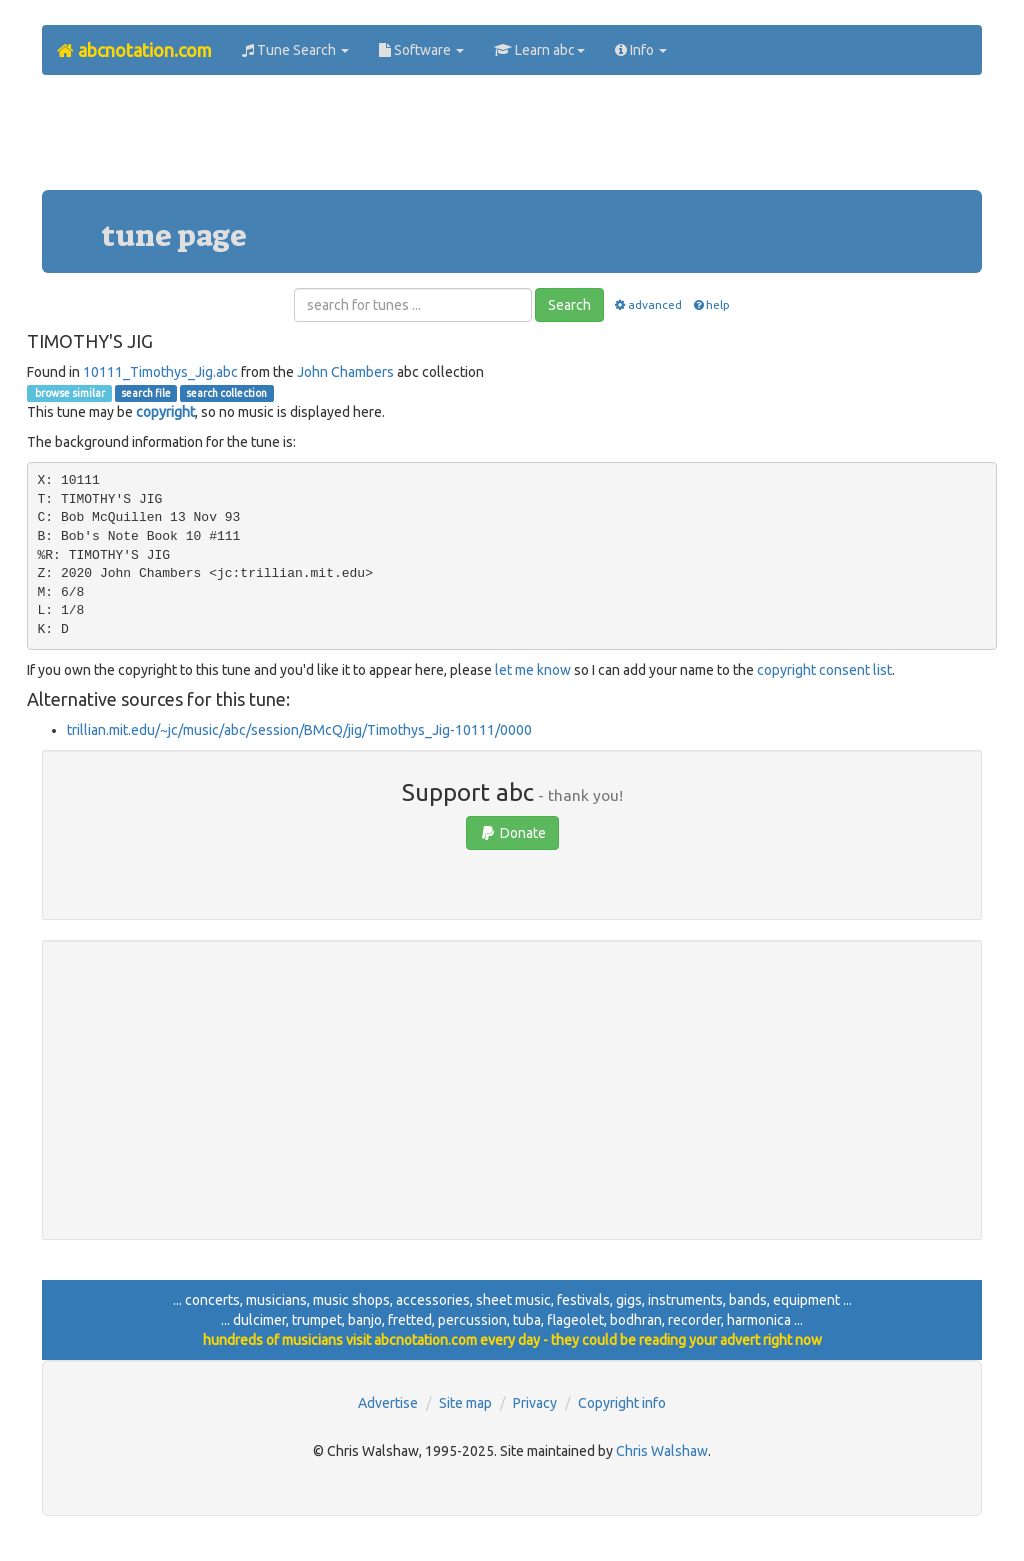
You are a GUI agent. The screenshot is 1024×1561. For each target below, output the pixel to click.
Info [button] (641, 50)
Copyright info (622, 1403)
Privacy (535, 1403)
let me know (533, 670)
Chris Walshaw (662, 1451)
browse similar (69, 393)
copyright (165, 412)
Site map (465, 1403)
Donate (512, 833)
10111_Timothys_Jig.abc (160, 372)
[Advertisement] (512, 140)
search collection (226, 393)
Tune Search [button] (295, 50)
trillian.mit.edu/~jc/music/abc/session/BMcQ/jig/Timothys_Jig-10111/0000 (299, 730)
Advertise (388, 1403)
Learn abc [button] (539, 50)
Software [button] (421, 50)
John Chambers (345, 372)
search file (146, 393)
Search (569, 305)
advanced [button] (647, 304)
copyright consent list (824, 670)
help (710, 304)
